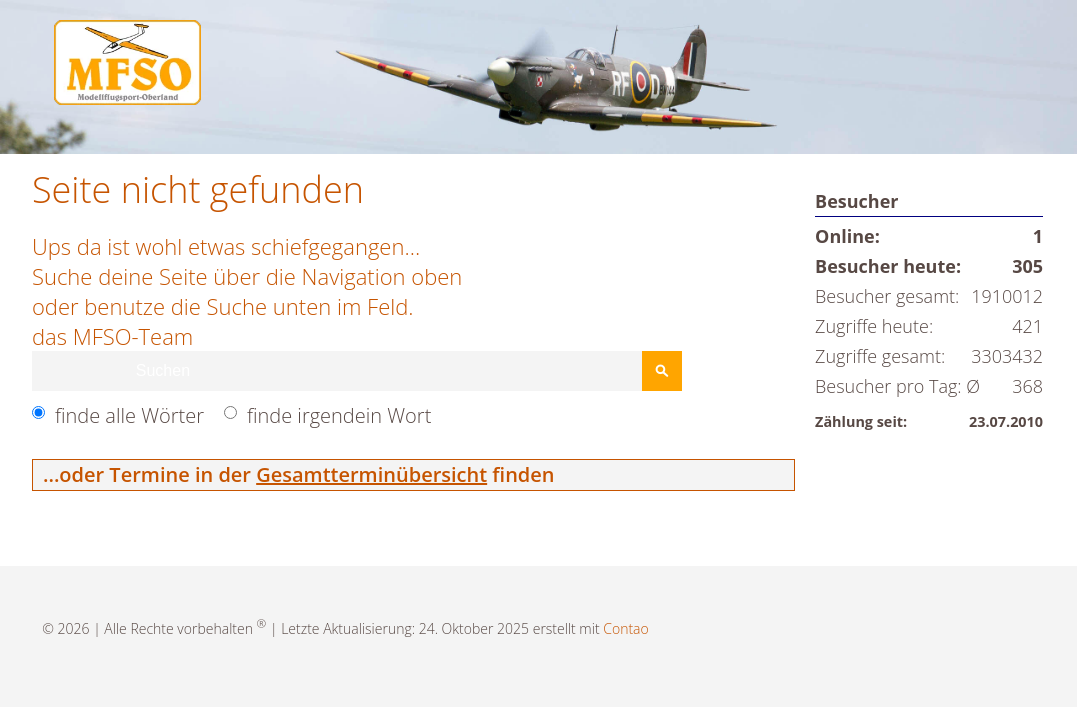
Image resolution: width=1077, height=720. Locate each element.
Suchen (662, 371)
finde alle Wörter (129, 415)
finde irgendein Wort (339, 415)
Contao (625, 628)
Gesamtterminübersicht (371, 474)
